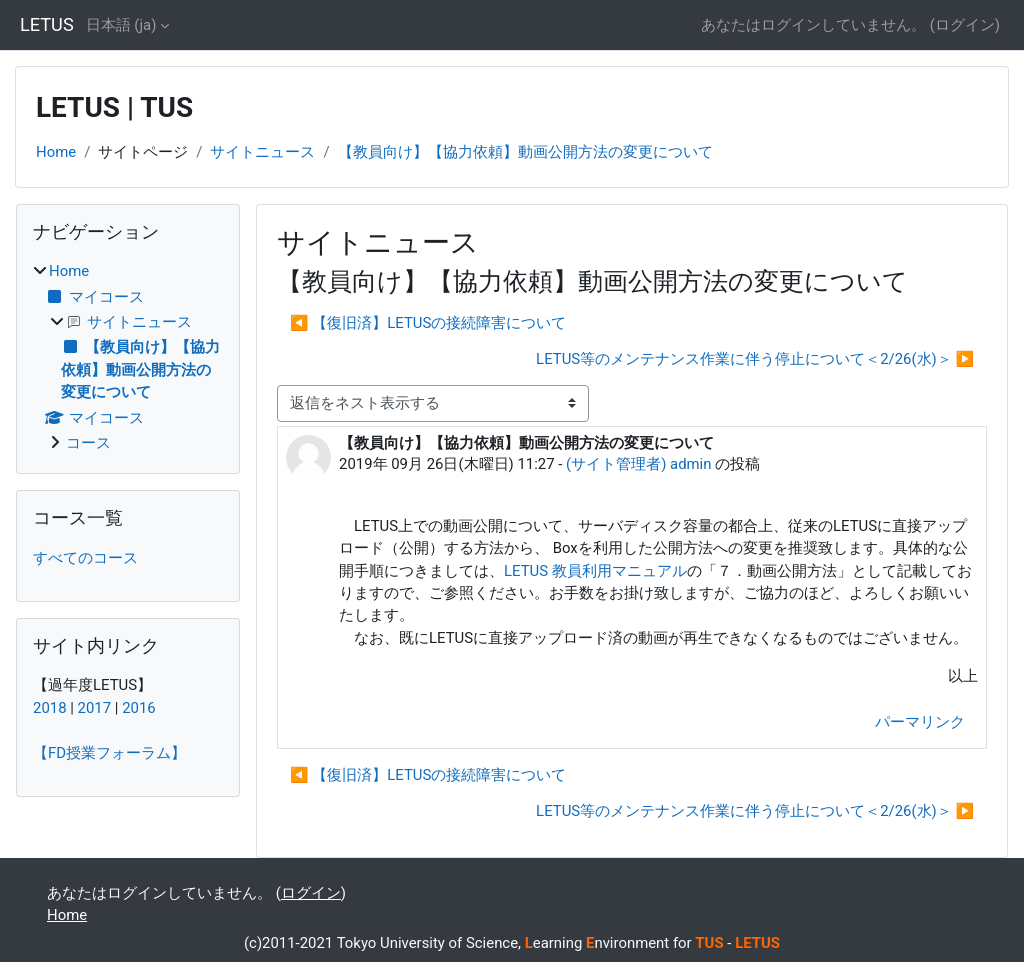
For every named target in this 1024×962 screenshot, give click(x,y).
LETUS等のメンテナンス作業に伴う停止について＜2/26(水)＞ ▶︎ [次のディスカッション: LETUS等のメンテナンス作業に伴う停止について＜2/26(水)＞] (755, 359)
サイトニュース (262, 152)
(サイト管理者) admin (638, 464)
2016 (139, 708)
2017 (95, 708)
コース (88, 443)
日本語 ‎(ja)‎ (121, 25)
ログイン (965, 25)
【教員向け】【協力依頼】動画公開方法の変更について (525, 152)
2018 (50, 708)
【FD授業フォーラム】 (109, 753)
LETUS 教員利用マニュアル (595, 571)
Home (56, 152)
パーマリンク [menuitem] (920, 722)
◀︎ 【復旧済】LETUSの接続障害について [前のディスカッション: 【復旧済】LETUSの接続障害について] (428, 323)
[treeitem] (128, 357)
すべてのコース (85, 558)
